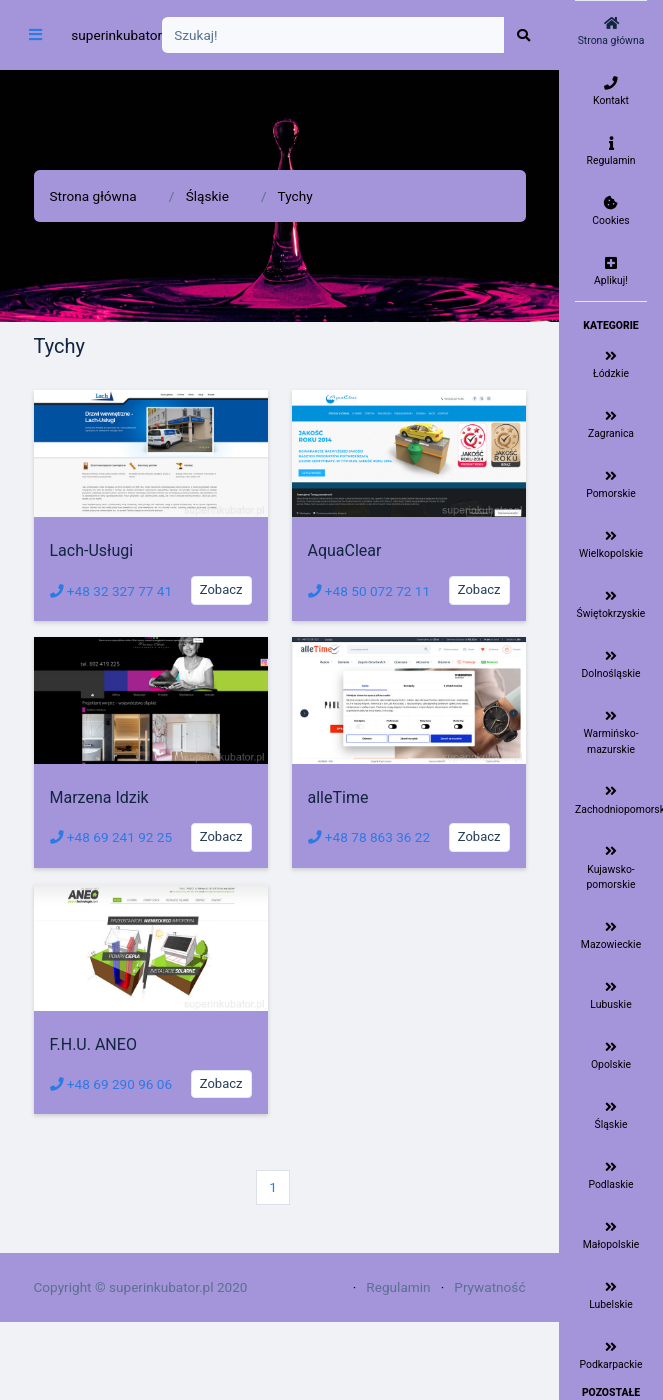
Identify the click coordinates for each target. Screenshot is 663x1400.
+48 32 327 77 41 (111, 591)
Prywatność (489, 1287)
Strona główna (93, 196)
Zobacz (221, 589)
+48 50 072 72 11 (369, 591)
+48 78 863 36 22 (369, 837)
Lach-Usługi (92, 550)
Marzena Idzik (99, 797)
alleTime (338, 797)
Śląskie (207, 196)
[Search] (333, 35)
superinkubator (116, 35)
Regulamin (398, 1287)
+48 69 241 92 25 (111, 837)
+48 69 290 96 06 (111, 1084)
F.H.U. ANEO (93, 1044)
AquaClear (345, 550)
